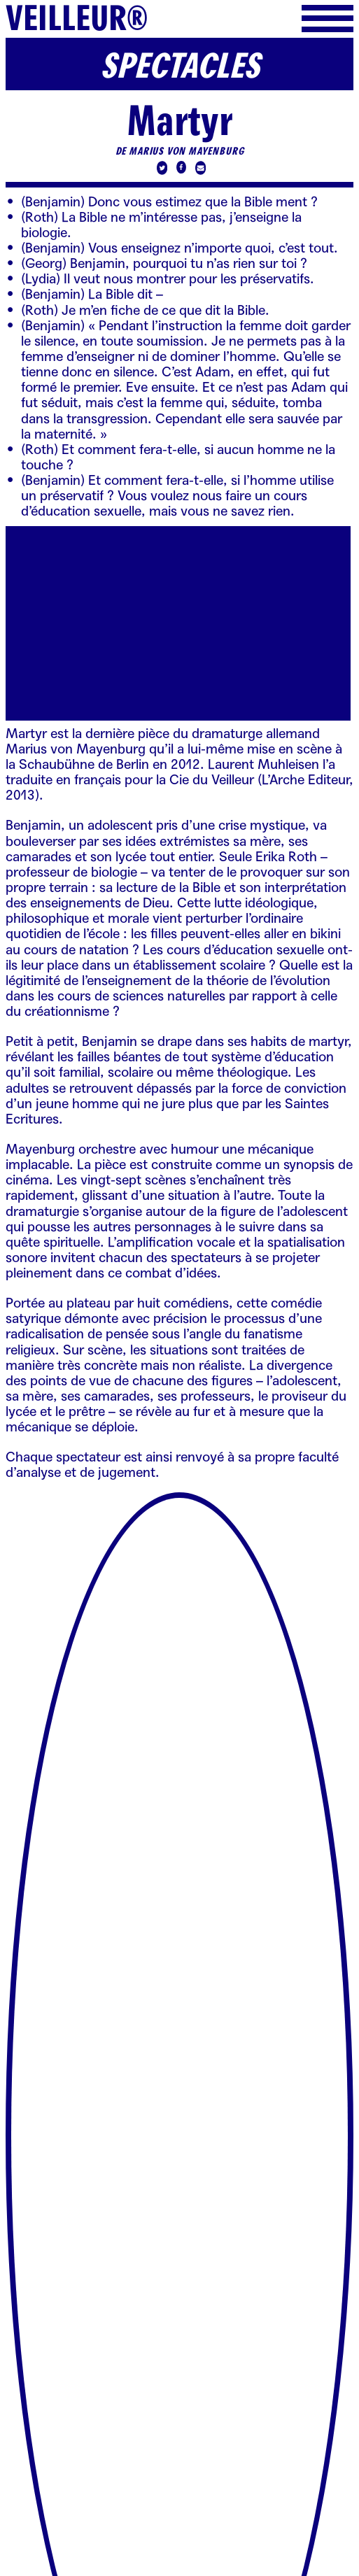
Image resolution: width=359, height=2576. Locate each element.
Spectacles (180, 66)
